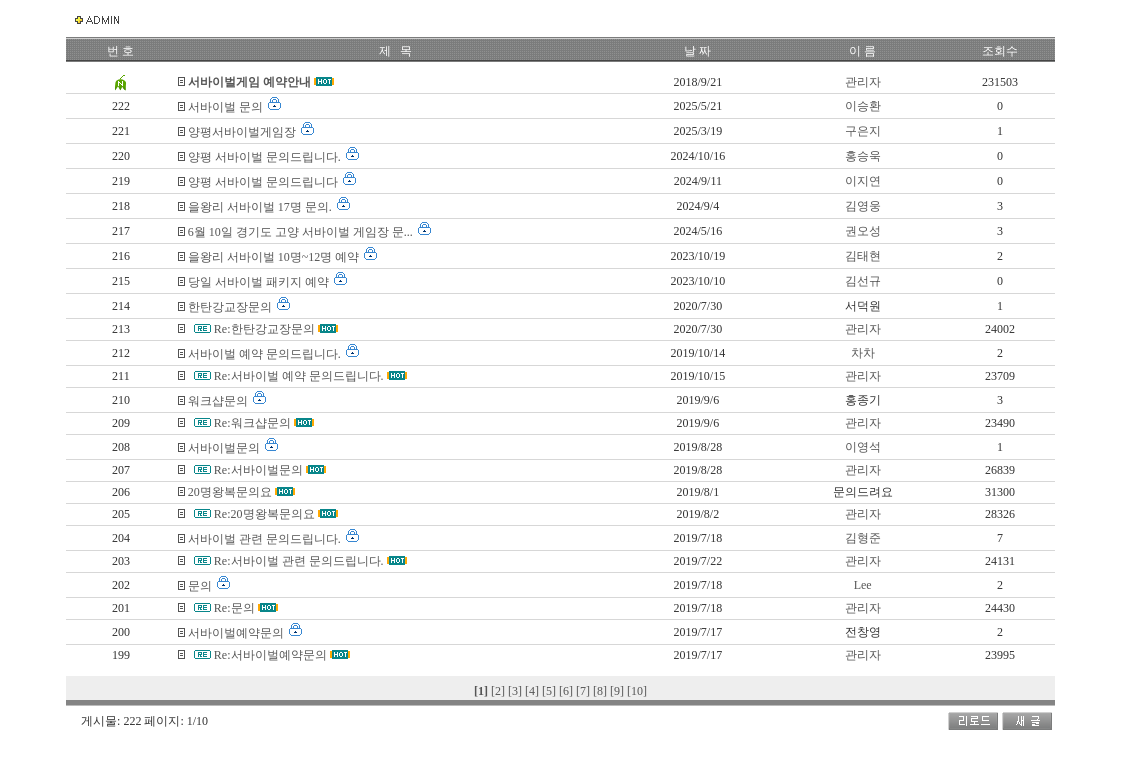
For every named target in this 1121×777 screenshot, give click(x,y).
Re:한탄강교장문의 (266, 329)
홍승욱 (863, 156)
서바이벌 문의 (227, 107)
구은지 (863, 131)
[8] (601, 691)
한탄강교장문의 (231, 307)
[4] (533, 691)
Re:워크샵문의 (254, 423)
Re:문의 (236, 608)
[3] (516, 691)
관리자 (863, 82)
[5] (550, 691)
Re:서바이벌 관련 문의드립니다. (300, 561)
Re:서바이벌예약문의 (272, 655)
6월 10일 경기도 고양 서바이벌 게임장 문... (302, 232)
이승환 (863, 106)
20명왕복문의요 (231, 492)
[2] (499, 691)
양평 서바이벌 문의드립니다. (266, 157)
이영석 (863, 447)
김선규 (863, 281)
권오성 (863, 231)
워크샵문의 (219, 401)
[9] (618, 691)
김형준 (863, 538)
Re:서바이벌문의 (260, 470)
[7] (584, 691)
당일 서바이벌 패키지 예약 (260, 282)
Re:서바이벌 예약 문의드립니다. (300, 376)
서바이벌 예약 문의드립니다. (266, 354)
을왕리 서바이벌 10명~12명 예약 (275, 257)
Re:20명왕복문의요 (266, 514)
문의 (201, 586)
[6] (567, 691)
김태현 (863, 256)
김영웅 (863, 206)
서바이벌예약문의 (237, 633)
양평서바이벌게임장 (243, 132)
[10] (637, 691)
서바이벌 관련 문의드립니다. (266, 539)
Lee (863, 585)
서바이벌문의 (225, 448)
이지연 (863, 181)
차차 (863, 353)
